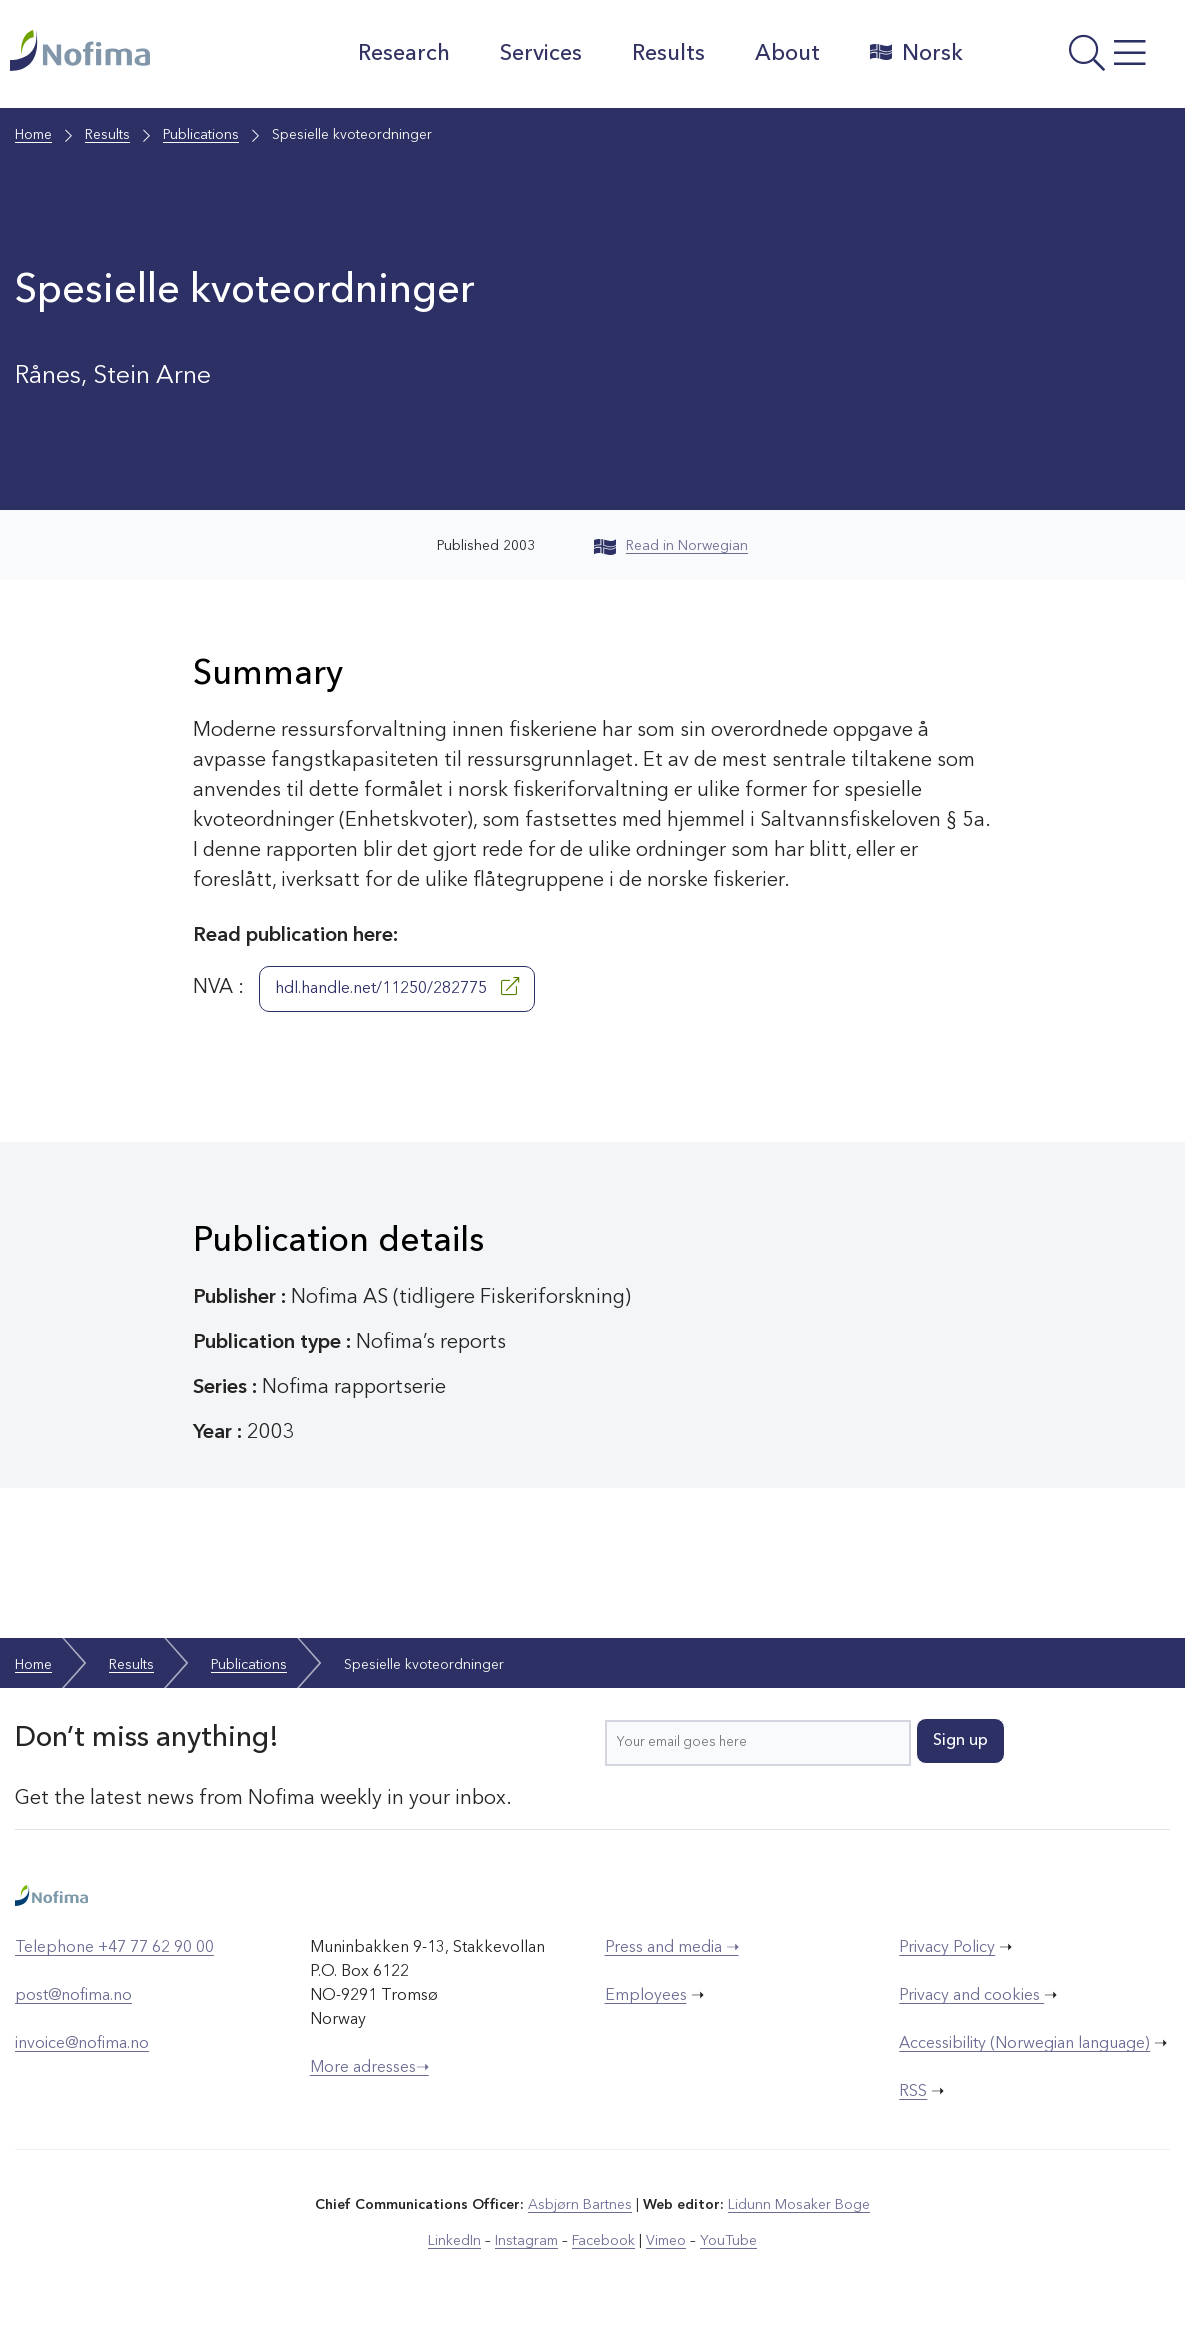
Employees (646, 1996)
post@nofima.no (73, 1996)
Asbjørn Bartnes (580, 2205)
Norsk (916, 53)
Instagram (526, 2241)
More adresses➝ (369, 2068)
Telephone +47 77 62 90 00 (114, 1948)
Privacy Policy (947, 1948)
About (787, 54)
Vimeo (666, 2241)
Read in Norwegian (671, 546)
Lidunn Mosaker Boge (799, 2205)
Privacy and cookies (971, 1996)
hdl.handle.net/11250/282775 (397, 987)
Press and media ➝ (672, 1948)
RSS (913, 2092)
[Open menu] (1079, 59)
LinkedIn (454, 2241)
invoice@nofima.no (82, 2044)
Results (668, 54)
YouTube (728, 2241)
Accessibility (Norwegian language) (1024, 2044)
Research (404, 54)
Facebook (603, 2241)
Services (541, 54)
